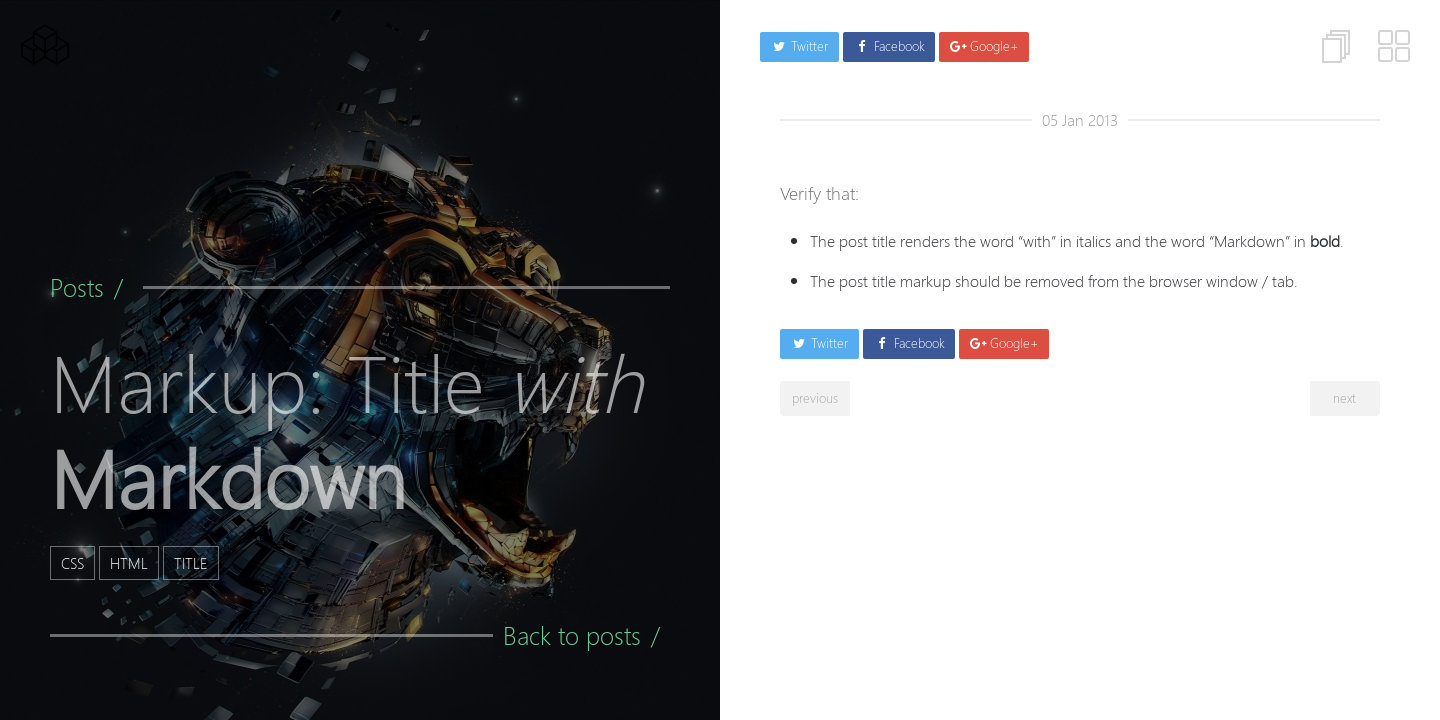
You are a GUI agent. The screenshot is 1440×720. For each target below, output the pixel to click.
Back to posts (572, 635)
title (191, 563)
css (72, 563)
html (129, 563)
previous (815, 398)
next (1344, 398)
